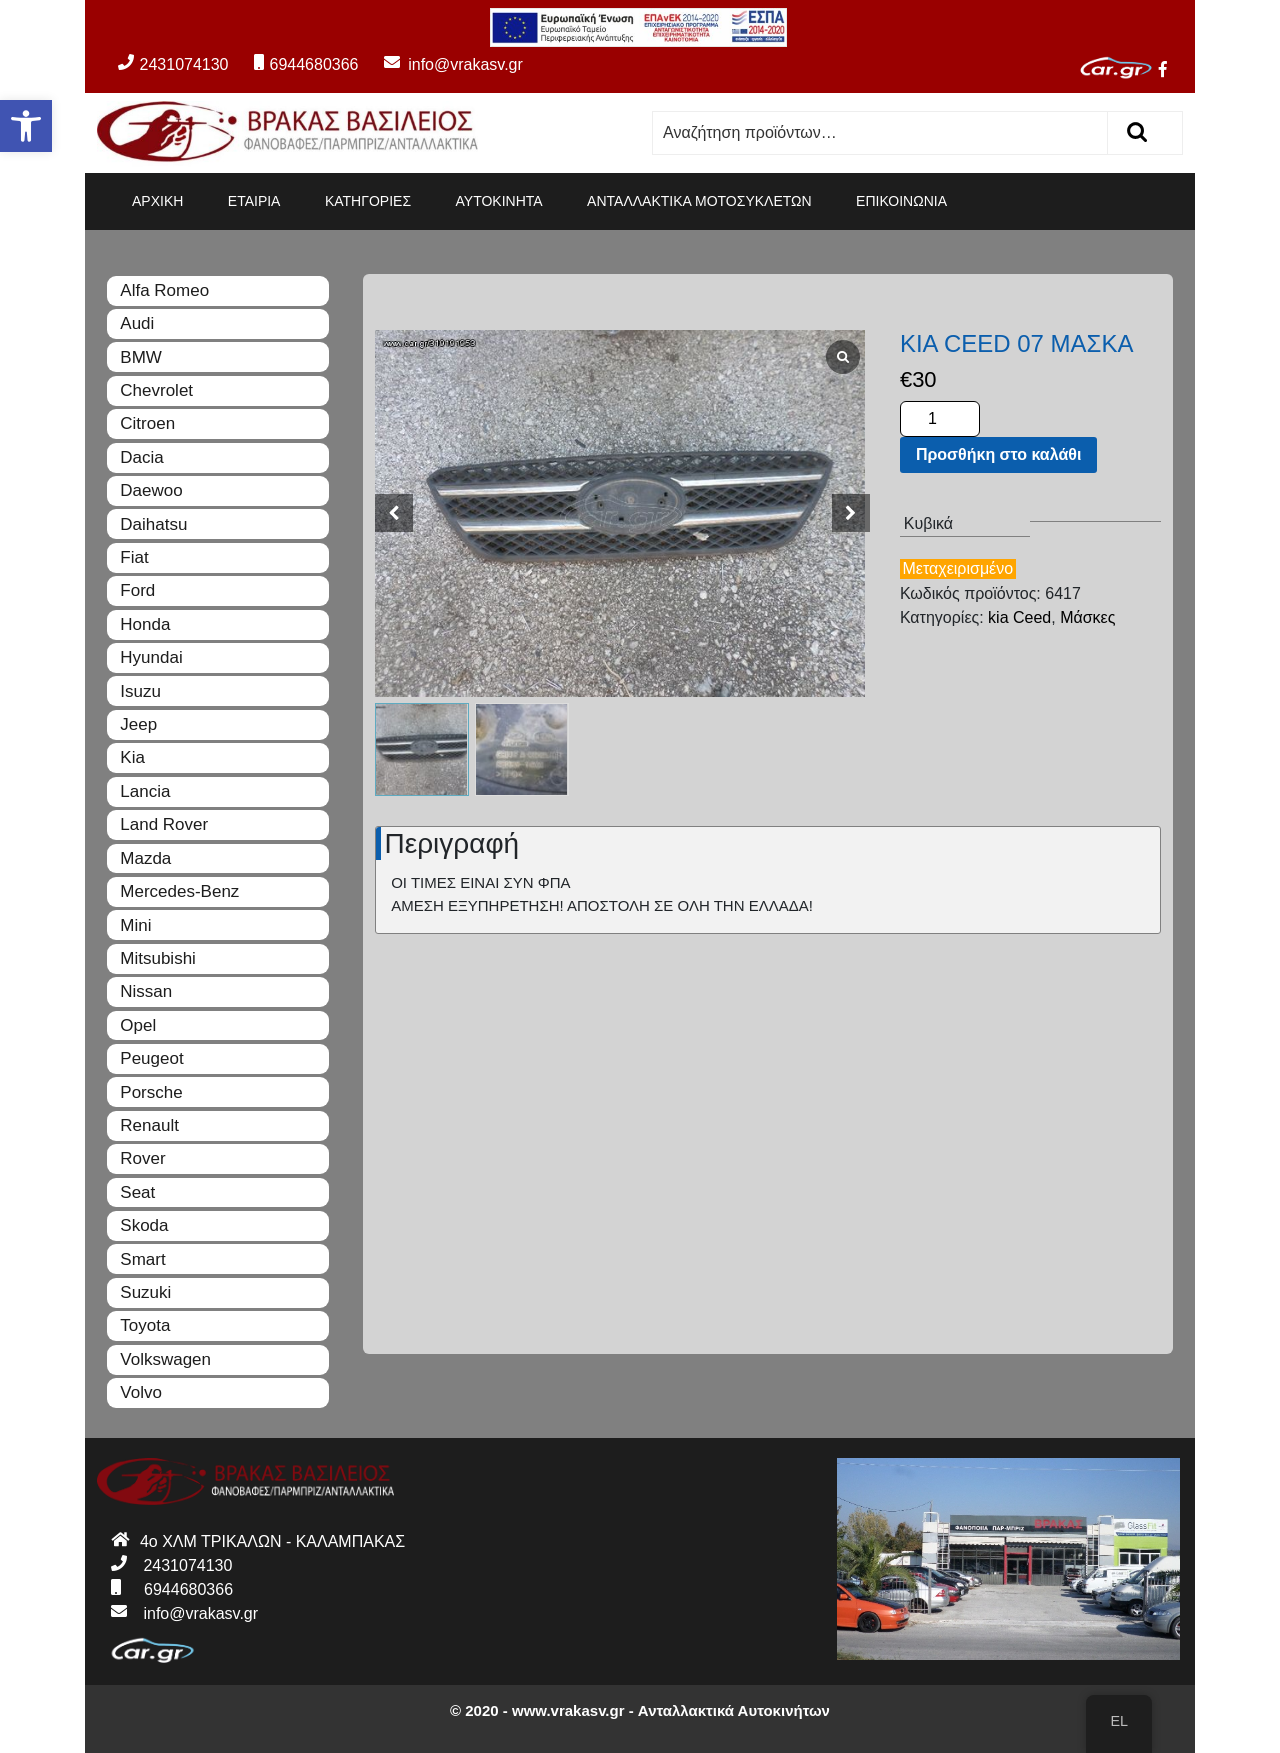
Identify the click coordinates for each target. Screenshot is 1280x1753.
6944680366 (306, 64)
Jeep (138, 724)
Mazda (145, 858)
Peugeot (151, 1058)
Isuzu (140, 691)
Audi (137, 323)
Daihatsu (153, 524)
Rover (142, 1158)
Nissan (146, 991)
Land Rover (164, 824)
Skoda (144, 1225)
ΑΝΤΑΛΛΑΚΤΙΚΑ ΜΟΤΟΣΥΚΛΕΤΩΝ (699, 201)
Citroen (147, 423)
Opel (138, 1025)
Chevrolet (156, 390)
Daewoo (151, 490)
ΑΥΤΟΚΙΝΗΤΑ (499, 201)
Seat (137, 1192)
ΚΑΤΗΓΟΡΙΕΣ (368, 201)
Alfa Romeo (164, 290)
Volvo (141, 1392)
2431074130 (173, 64)
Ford (137, 590)
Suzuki (145, 1292)
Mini (135, 925)
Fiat (134, 557)
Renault (149, 1125)
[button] (26, 126)
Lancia (145, 791)
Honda (145, 624)
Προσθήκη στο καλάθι (998, 454)
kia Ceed (1019, 617)
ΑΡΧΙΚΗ (157, 201)
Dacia (141, 457)
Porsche (151, 1092)
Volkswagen (165, 1359)
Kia (132, 757)
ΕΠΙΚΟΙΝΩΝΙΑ (901, 201)
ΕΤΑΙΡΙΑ (254, 201)
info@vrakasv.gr (443, 64)
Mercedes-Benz (179, 891)
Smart (142, 1259)
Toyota (145, 1325)
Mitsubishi (158, 958)
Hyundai (151, 657)
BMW (141, 357)
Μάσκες (1087, 617)
